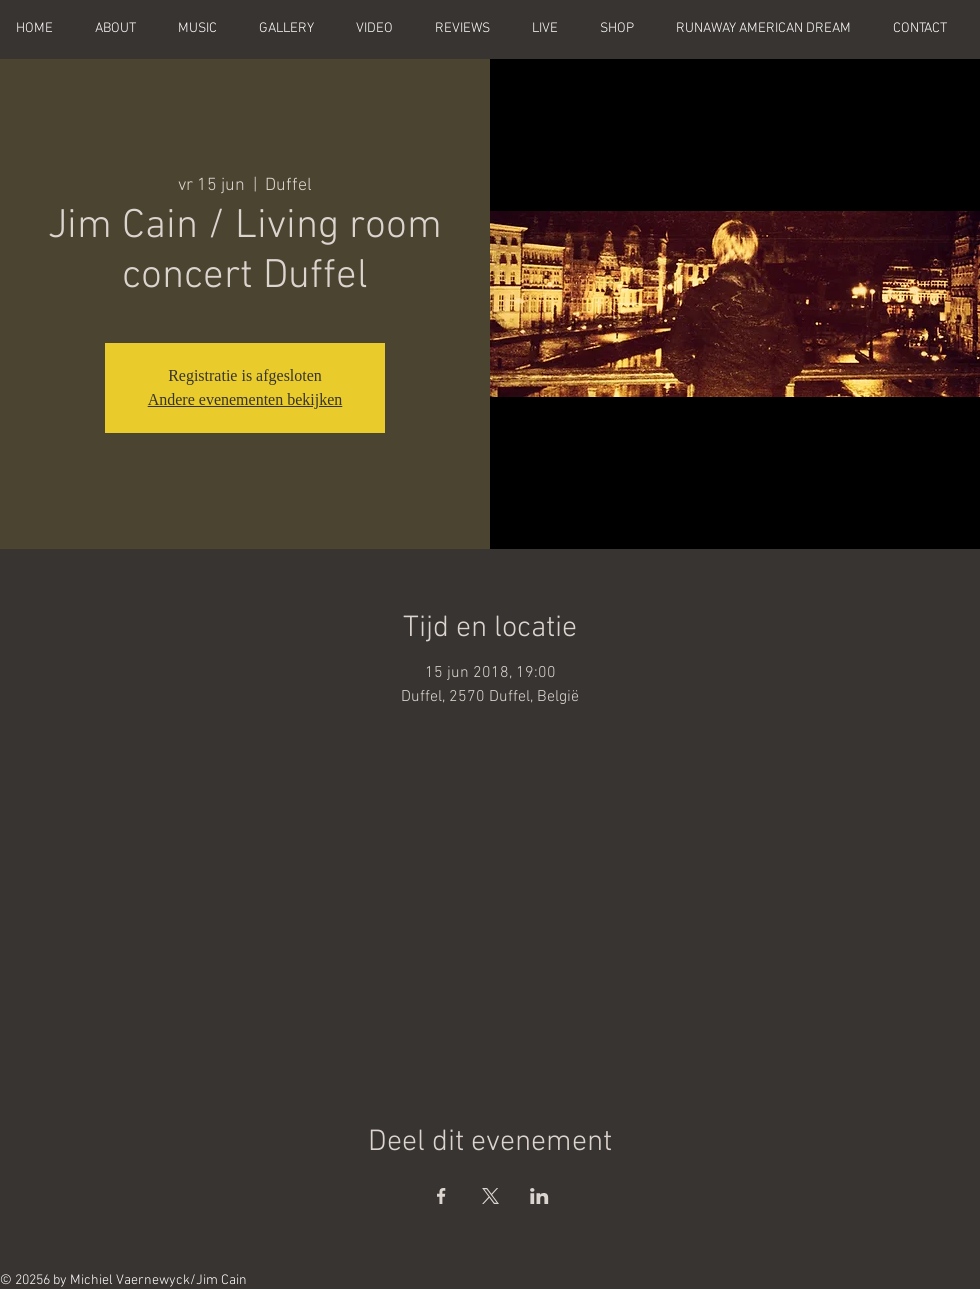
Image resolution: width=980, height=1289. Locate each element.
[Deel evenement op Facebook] (441, 1196)
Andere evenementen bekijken (245, 399)
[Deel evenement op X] (490, 1196)
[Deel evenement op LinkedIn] (539, 1196)
